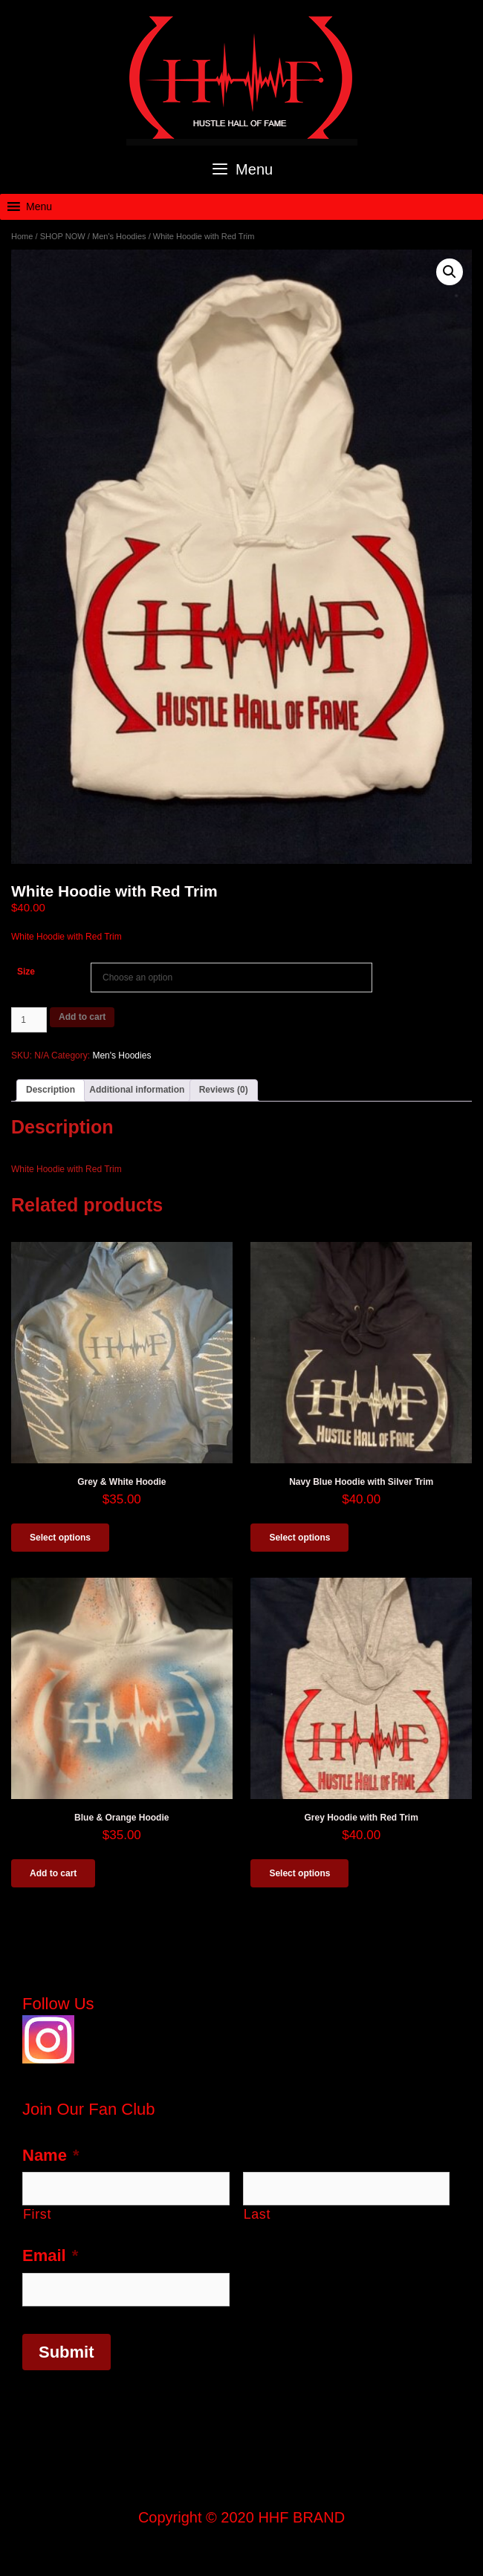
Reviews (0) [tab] (223, 1089)
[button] (39, 207)
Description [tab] (50, 1089)
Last (257, 2214)
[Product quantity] (29, 1019)
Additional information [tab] (136, 1089)
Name (50, 2155)
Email (50, 2255)
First (37, 2214)
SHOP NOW (62, 236)
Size (26, 971)
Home (22, 236)
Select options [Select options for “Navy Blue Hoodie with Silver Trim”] (299, 1537)
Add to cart (82, 1017)
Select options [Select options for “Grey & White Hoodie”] (60, 1537)
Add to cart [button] (53, 1873)
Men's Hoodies (119, 236)
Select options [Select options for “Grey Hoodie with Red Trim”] (299, 1873)
